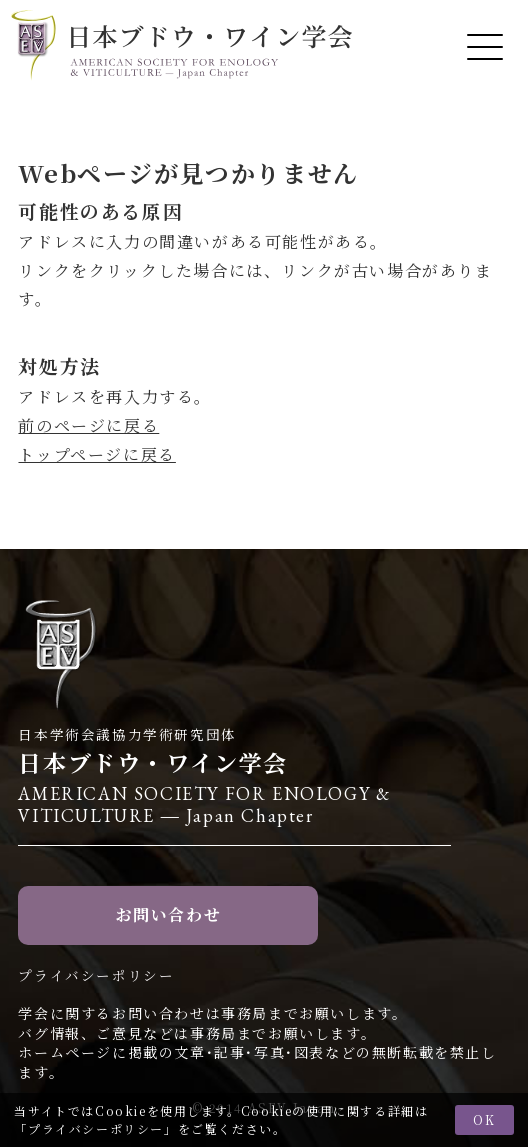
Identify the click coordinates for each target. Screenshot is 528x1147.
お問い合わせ (169, 914)
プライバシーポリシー (96, 1128)
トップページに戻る (96, 454)
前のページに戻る (88, 425)
